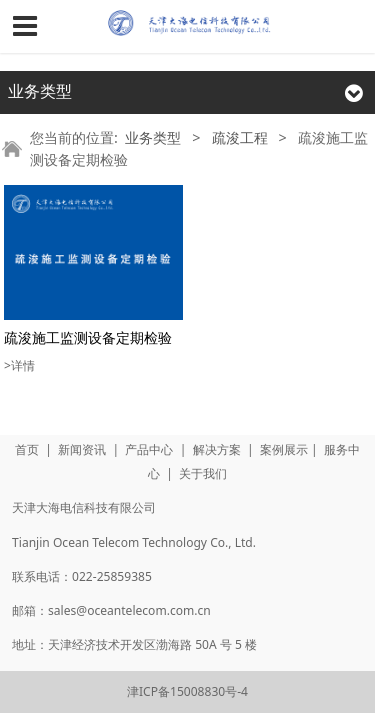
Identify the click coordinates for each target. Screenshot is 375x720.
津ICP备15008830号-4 (187, 691)
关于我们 (203, 473)
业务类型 (153, 137)
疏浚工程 (240, 137)
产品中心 (149, 449)
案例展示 (284, 449)
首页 (27, 449)
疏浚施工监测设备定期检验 (88, 337)
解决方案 (217, 449)
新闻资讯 (82, 449)
